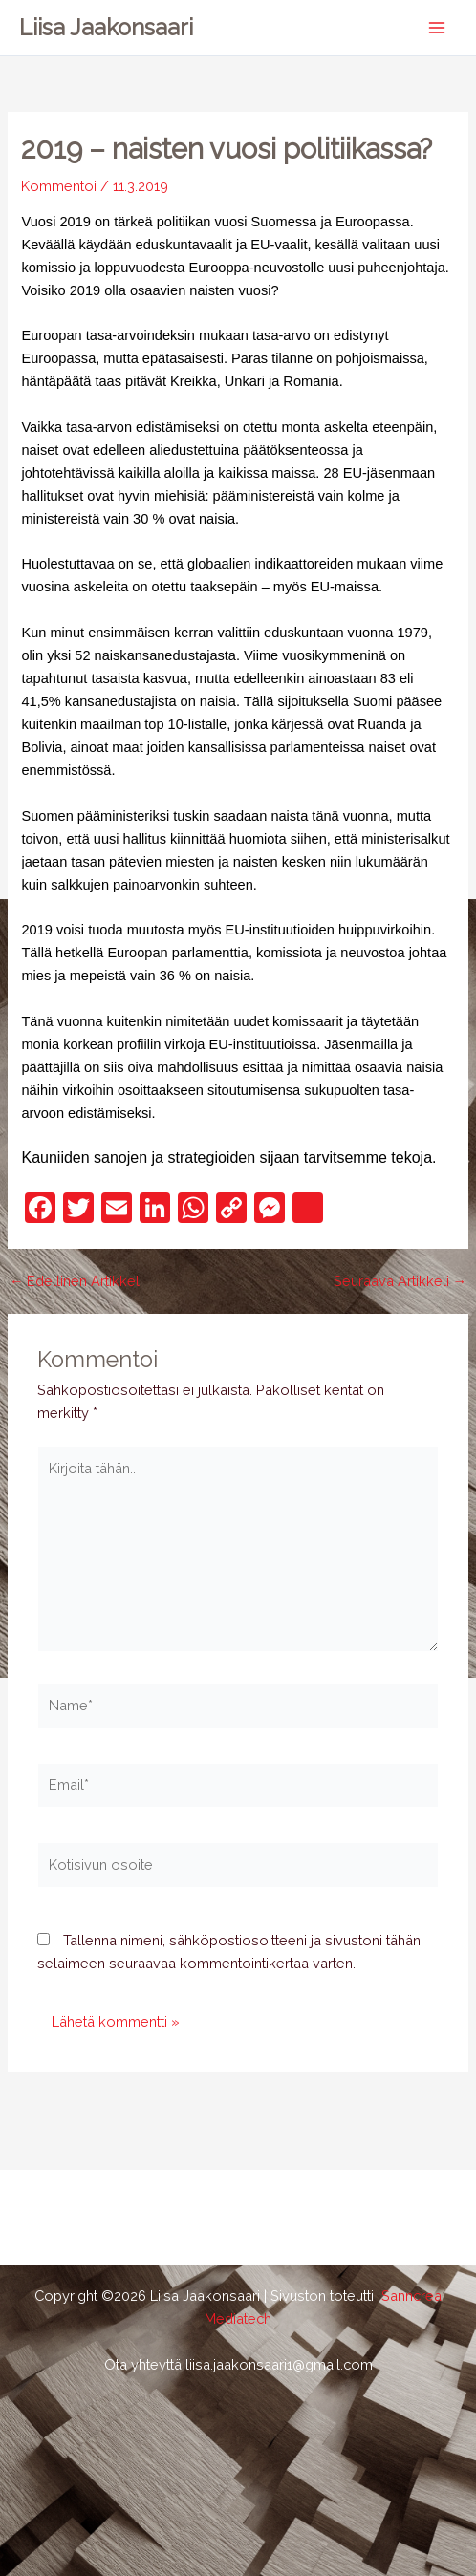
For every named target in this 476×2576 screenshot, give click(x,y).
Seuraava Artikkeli (400, 1282)
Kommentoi (59, 186)
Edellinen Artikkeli (76, 1282)
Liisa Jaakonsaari (106, 27)
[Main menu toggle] (437, 28)
